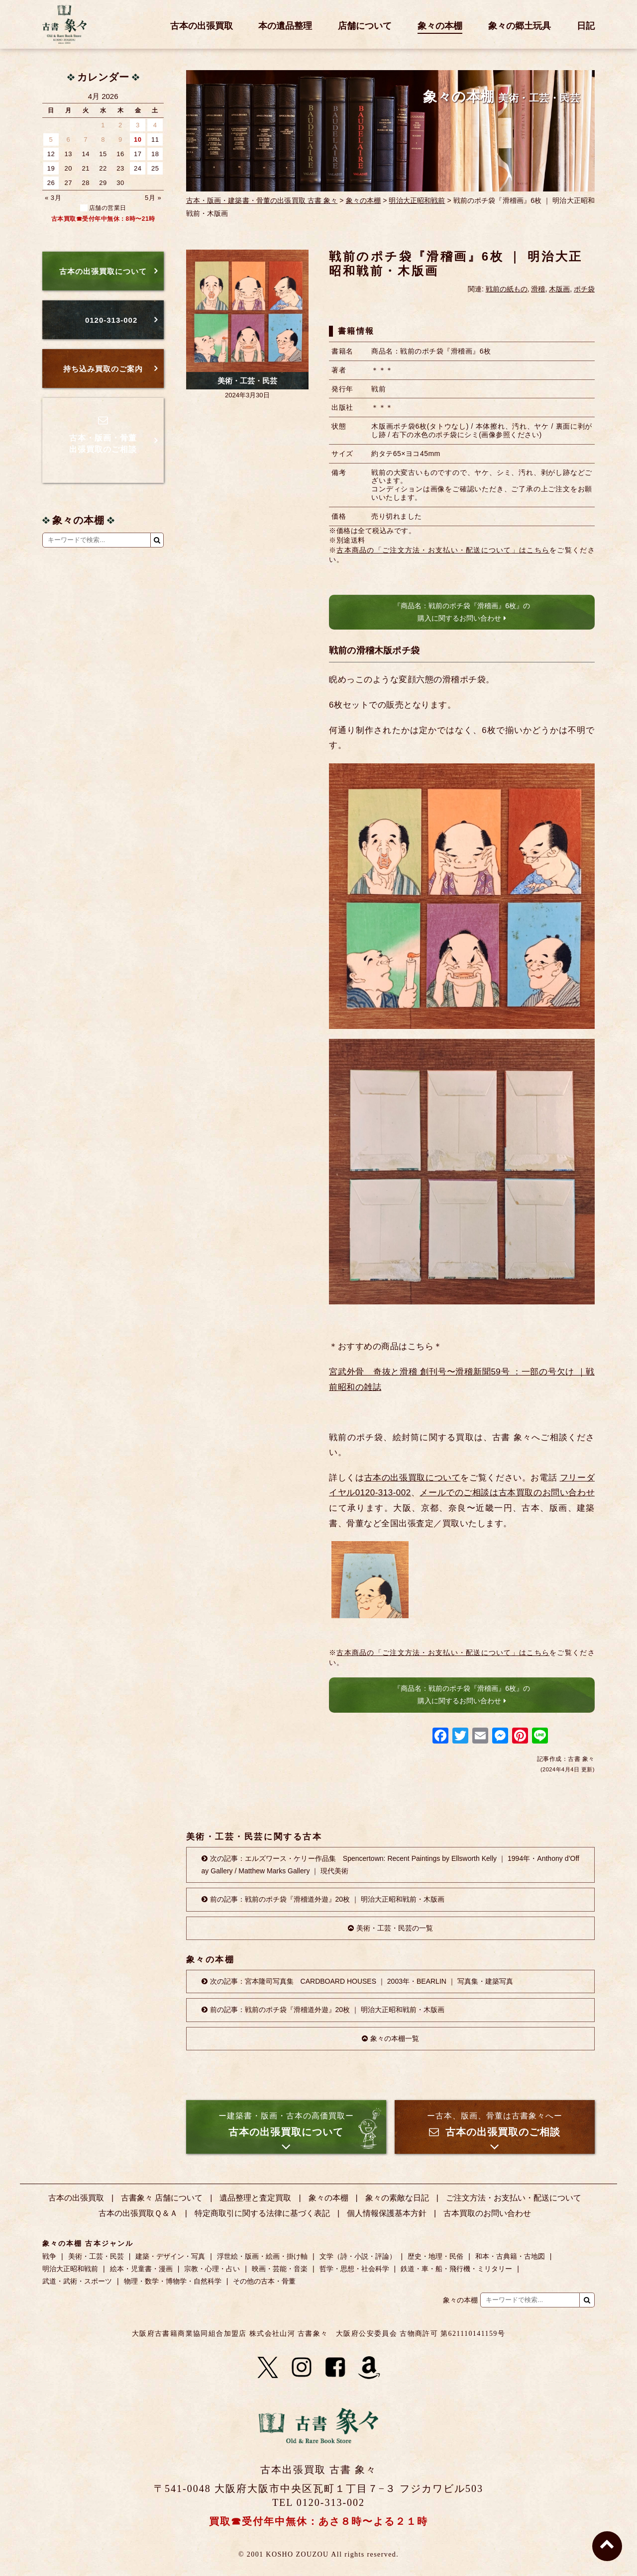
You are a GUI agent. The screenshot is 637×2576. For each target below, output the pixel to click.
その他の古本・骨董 (264, 2281)
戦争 (49, 2256)
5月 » (153, 197)
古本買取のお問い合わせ (487, 2213)
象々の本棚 (440, 26)
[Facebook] (335, 2368)
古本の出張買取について (412, 1477)
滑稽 (538, 289)
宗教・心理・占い (212, 2269)
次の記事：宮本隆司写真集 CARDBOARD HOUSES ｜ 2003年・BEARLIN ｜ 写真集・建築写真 (361, 1981)
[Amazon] (369, 2368)
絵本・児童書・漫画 (141, 2269)
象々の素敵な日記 (397, 2198)
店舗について (365, 26)
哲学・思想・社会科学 (354, 2269)
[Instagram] (302, 2368)
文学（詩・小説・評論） (357, 2256)
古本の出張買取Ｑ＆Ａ (138, 2213)
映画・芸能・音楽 (280, 2269)
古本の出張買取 (201, 26)
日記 (586, 26)
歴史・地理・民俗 (435, 2256)
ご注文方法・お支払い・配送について (513, 2198)
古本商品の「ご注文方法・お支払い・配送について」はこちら (442, 550)
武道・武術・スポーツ (77, 2281)
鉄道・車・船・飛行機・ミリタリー (456, 2269)
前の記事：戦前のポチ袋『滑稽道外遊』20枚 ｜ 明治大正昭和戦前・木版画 (327, 1899)
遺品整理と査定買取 (255, 2198)
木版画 (559, 289)
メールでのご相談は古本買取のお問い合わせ (507, 1492)
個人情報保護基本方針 (386, 2213)
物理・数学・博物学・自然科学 (172, 2281)
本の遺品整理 (285, 26)
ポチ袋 (584, 289)
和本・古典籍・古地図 (510, 2256)
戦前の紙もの (507, 289)
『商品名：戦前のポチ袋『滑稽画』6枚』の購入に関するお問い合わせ (462, 612)
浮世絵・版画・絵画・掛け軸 (262, 2256)
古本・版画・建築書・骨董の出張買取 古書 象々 (262, 200)
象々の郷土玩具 (519, 26)
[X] (268, 2368)
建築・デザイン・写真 (170, 2256)
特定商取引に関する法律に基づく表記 (262, 2213)
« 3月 (53, 197)
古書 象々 (64, 24)
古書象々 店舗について (162, 2198)
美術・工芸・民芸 (247, 380)
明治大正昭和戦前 (417, 200)
